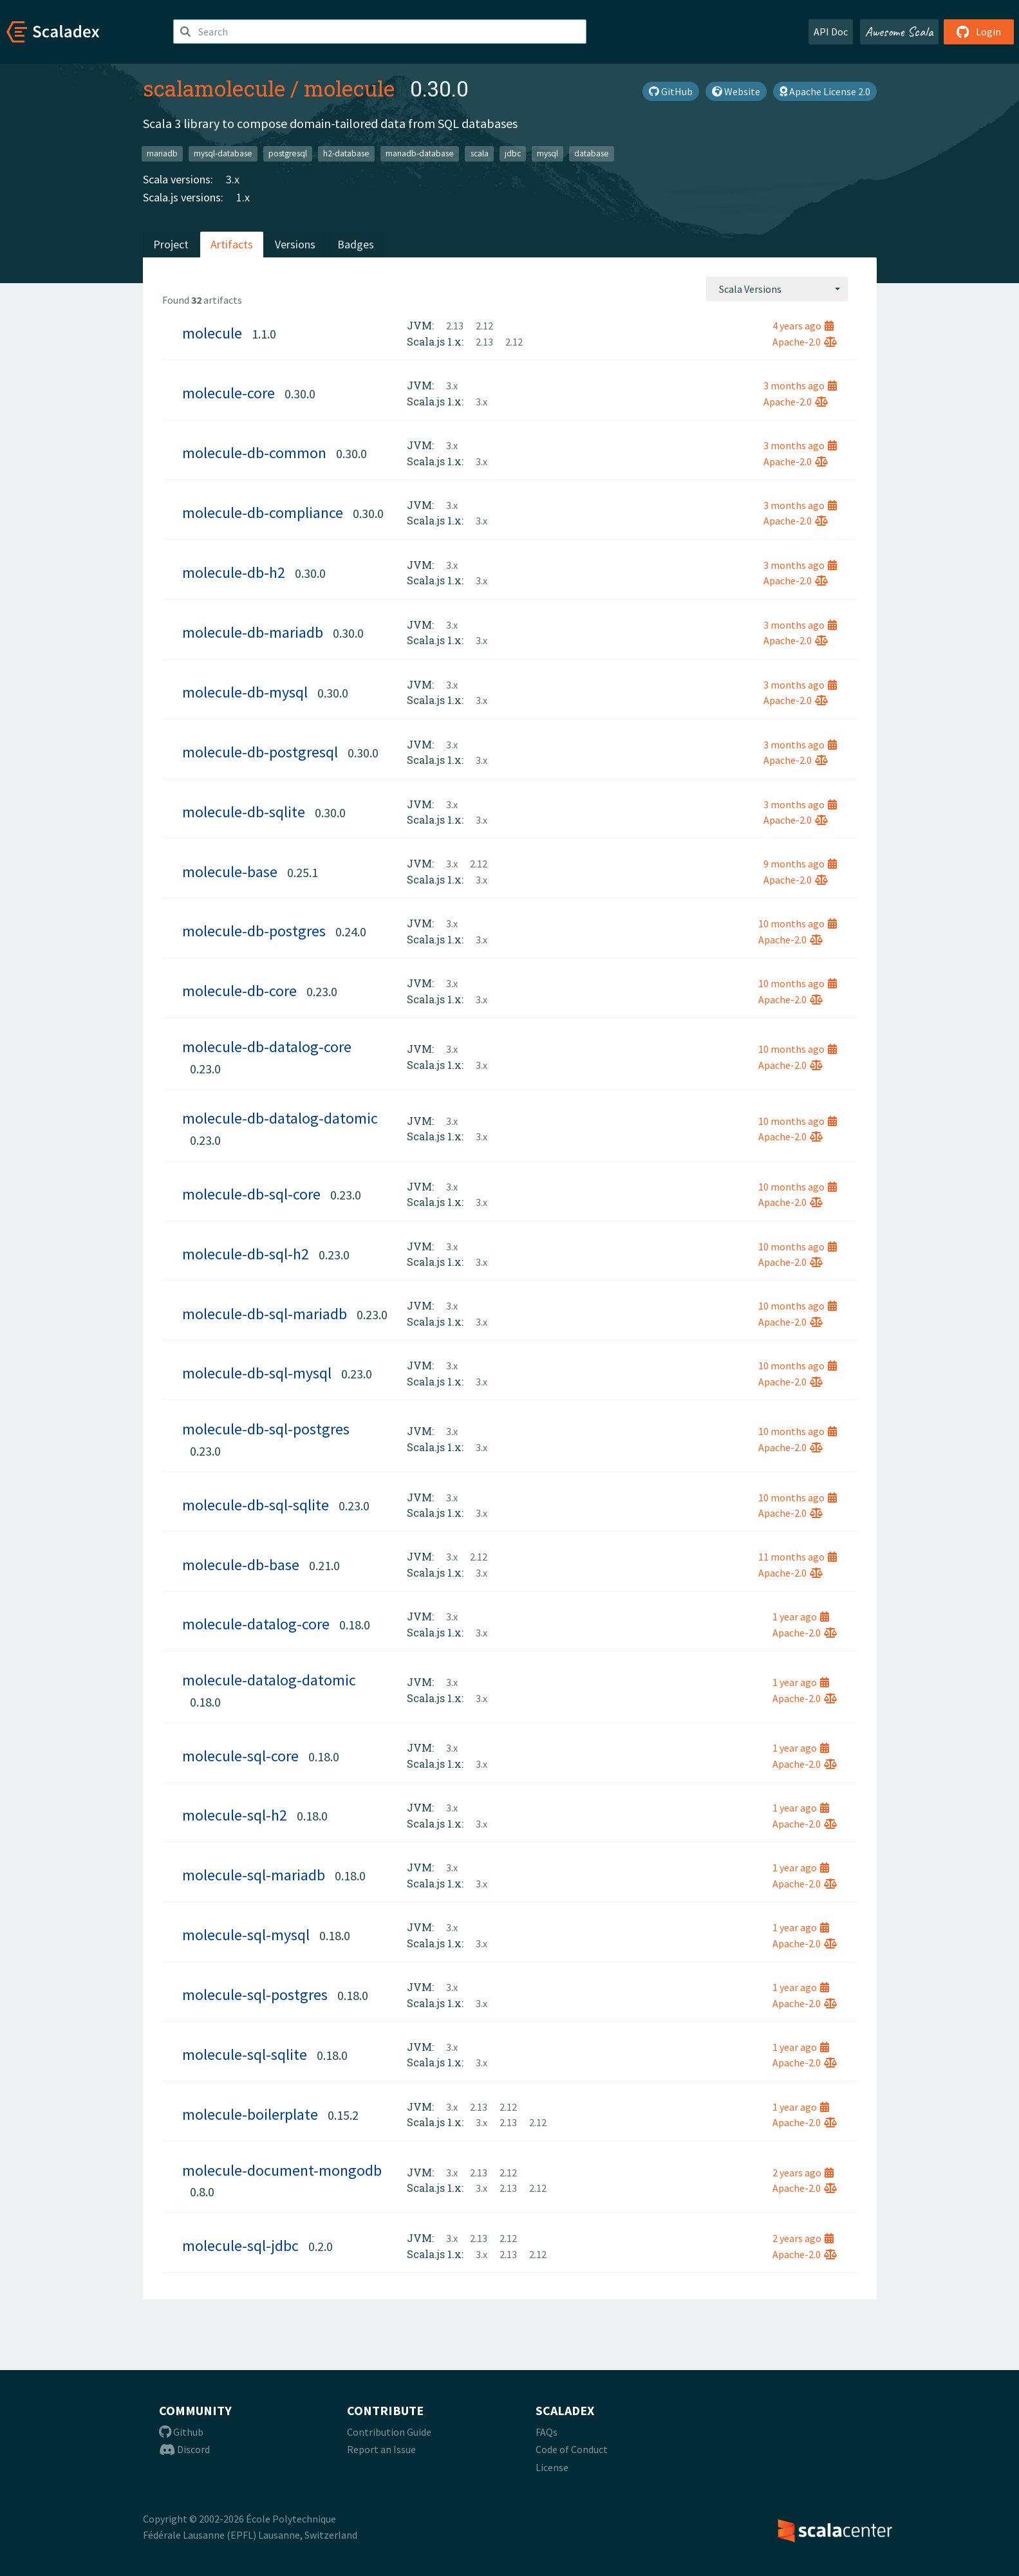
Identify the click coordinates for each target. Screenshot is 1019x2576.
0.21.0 (324, 1565)
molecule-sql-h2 (234, 1815)
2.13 (454, 325)
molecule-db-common (254, 453)
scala (480, 153)
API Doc (831, 31)
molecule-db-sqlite (243, 812)
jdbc (513, 153)
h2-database (346, 153)
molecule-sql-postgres (255, 1995)
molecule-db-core (239, 991)
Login (979, 31)
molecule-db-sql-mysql (257, 1373)
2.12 (484, 325)
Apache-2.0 (804, 341)
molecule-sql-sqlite (244, 2054)
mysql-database (223, 153)
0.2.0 (320, 2246)
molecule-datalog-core (256, 1624)
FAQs (546, 2431)
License (552, 2467)
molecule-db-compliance (262, 513)
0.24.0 (350, 931)
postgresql (287, 153)
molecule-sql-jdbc (240, 2246)
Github (181, 2431)
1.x (243, 197)
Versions (295, 244)
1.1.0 (264, 334)
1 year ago (800, 1616)
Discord (184, 2449)
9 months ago (800, 863)
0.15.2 (343, 2115)
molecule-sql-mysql (246, 1935)
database (591, 153)
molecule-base (229, 872)
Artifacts (231, 244)
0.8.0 (202, 2191)
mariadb (162, 153)
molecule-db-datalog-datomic (280, 1118)
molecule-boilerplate (250, 2114)
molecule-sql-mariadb (253, 1875)
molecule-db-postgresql (260, 752)
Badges (355, 244)
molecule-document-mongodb (282, 2170)
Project (171, 244)
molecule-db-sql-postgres (266, 1429)
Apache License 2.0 (825, 91)
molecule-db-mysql (245, 692)
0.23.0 (321, 991)
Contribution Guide (389, 2431)
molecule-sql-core (240, 1756)
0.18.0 (354, 1625)
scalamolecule (214, 88)
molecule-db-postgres (254, 931)
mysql (547, 153)
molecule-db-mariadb (252, 632)
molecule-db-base (240, 1565)
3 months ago (800, 385)
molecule (349, 88)
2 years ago (803, 2172)
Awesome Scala (899, 31)
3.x (232, 179)
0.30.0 (300, 393)
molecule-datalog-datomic (269, 1680)
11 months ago (797, 1556)
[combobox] (777, 289)
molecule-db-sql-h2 (245, 1254)
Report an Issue (381, 2449)
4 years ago (803, 325)
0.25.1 (302, 872)
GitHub (671, 91)
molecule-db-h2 (233, 572)
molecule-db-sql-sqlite (255, 1505)
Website (736, 91)
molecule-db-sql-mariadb (264, 1314)
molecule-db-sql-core (251, 1194)
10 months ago (797, 923)
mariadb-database (420, 153)
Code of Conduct (572, 2449)
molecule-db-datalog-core (266, 1047)
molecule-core (228, 393)
